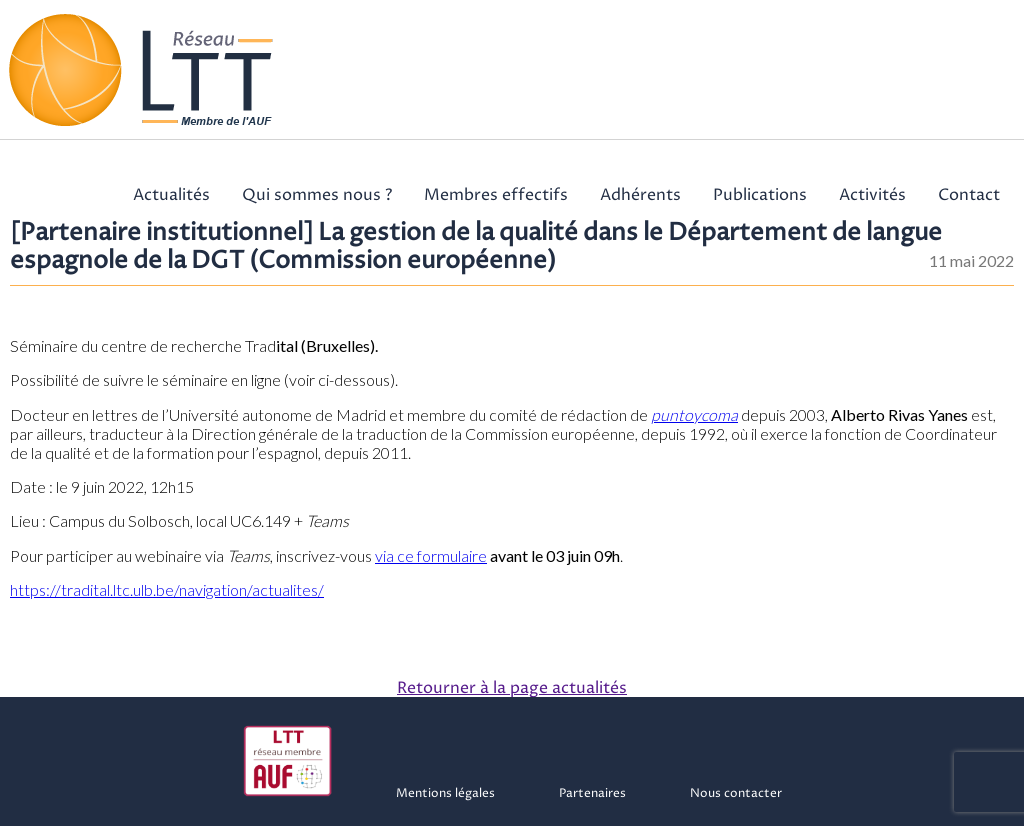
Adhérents (640, 195)
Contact (969, 195)
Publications (760, 195)
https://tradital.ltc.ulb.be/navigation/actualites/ (167, 589)
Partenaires (592, 793)
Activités (872, 195)
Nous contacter (736, 793)
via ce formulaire (431, 555)
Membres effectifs (496, 195)
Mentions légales (445, 793)
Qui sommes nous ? (317, 195)
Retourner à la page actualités (512, 688)
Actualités (171, 195)
